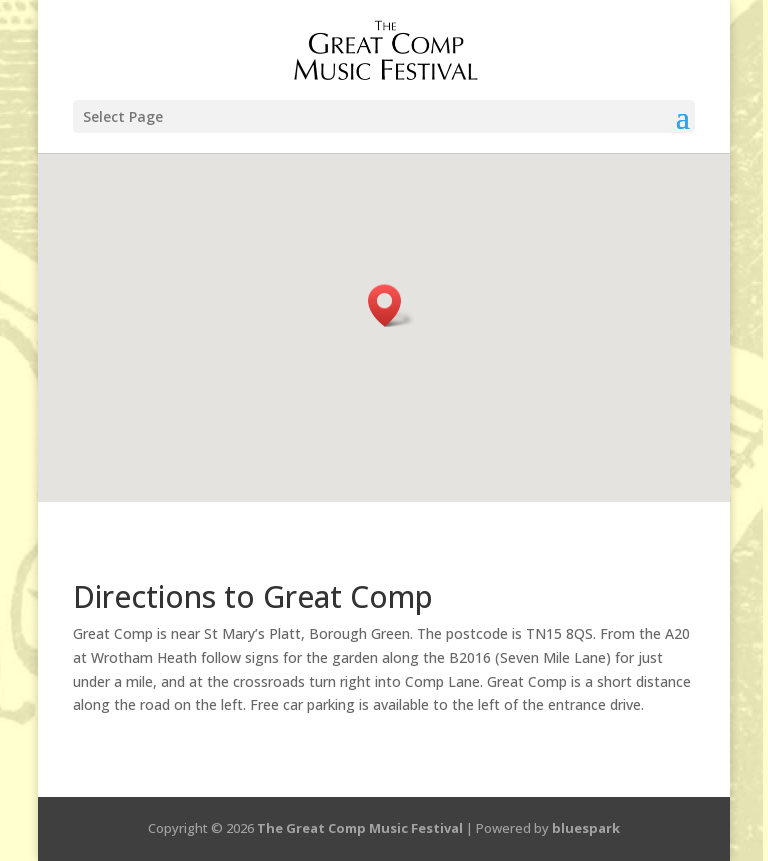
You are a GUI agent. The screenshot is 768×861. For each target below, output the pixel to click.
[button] (391, 305)
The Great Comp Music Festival (360, 828)
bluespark (586, 828)
